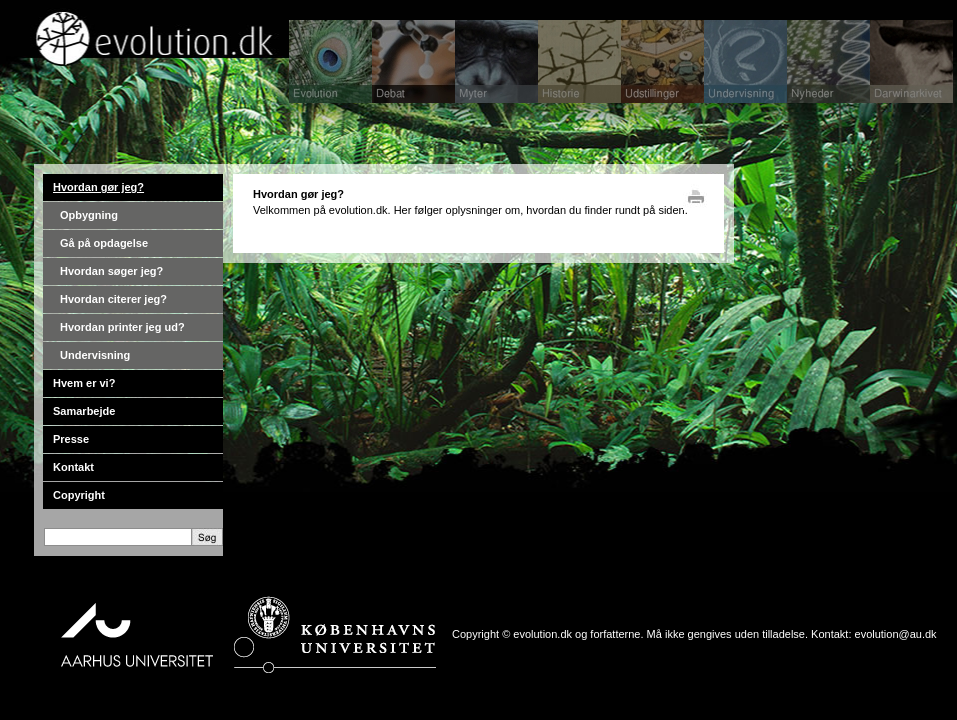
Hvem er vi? (84, 383)
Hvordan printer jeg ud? (122, 327)
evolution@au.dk (896, 634)
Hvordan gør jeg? (98, 187)
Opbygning (89, 215)
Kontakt (73, 467)
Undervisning (95, 355)
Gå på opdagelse (104, 243)
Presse (71, 439)
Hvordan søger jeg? (111, 271)
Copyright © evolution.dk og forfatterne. (548, 634)
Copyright (79, 495)
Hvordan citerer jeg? (113, 299)
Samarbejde (84, 411)
